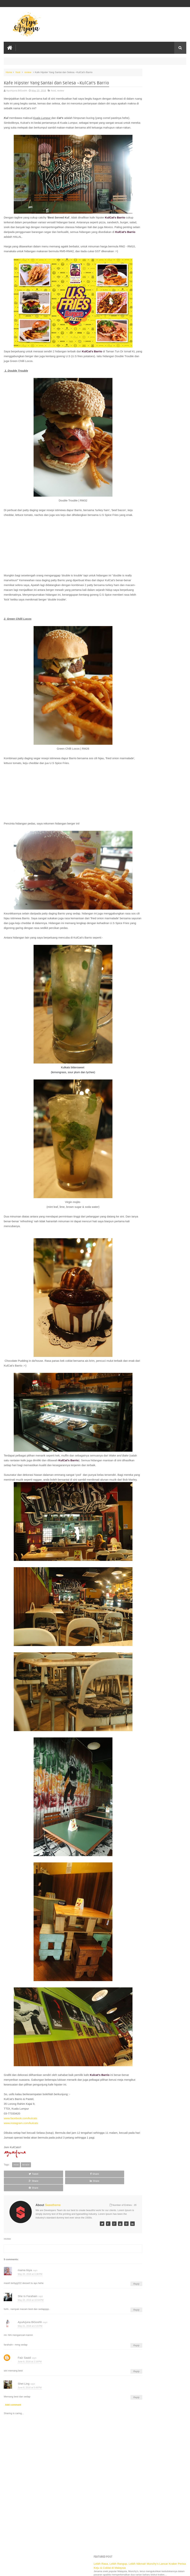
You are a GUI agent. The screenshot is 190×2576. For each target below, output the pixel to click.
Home (9, 71)
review (27, 71)
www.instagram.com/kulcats (21, 2155)
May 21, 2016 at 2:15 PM (30, 2348)
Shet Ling (23, 2405)
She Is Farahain (27, 2318)
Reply (118, 2306)
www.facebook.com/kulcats (20, 2151)
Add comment (13, 2427)
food (18, 71)
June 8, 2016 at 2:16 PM (30, 2384)
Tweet (15, 2206)
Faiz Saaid (24, 2379)
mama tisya (25, 2292)
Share (39, 2206)
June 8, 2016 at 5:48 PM (30, 2410)
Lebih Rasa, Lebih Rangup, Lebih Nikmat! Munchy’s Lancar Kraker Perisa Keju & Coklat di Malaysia (158, 79)
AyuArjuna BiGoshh (30, 2344)
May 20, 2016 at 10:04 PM (30, 2322)
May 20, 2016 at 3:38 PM (30, 2296)
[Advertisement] (64, 2545)
